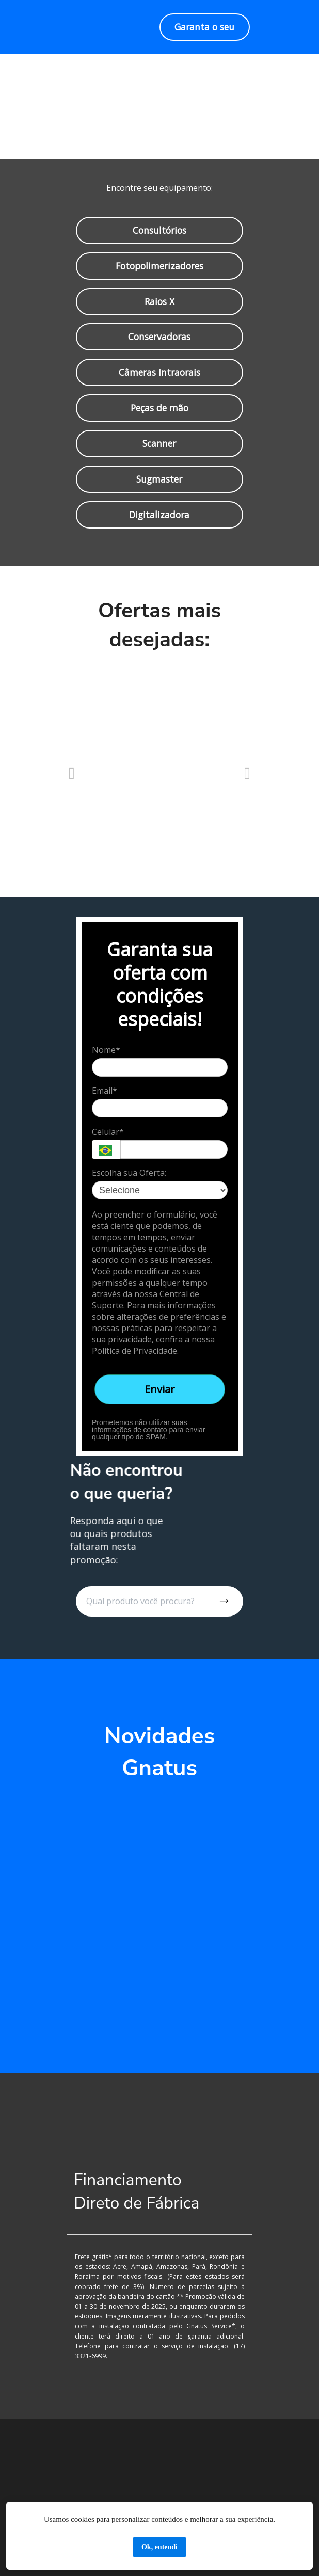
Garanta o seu (204, 27)
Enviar (160, 1389)
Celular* (108, 1132)
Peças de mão (159, 408)
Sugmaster (159, 479)
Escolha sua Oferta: (129, 1173)
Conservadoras (159, 336)
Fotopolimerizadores (159, 265)
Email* (104, 1091)
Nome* (106, 1050)
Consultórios (159, 229)
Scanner (160, 443)
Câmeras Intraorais (159, 372)
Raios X (159, 301)
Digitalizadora (159, 514)
